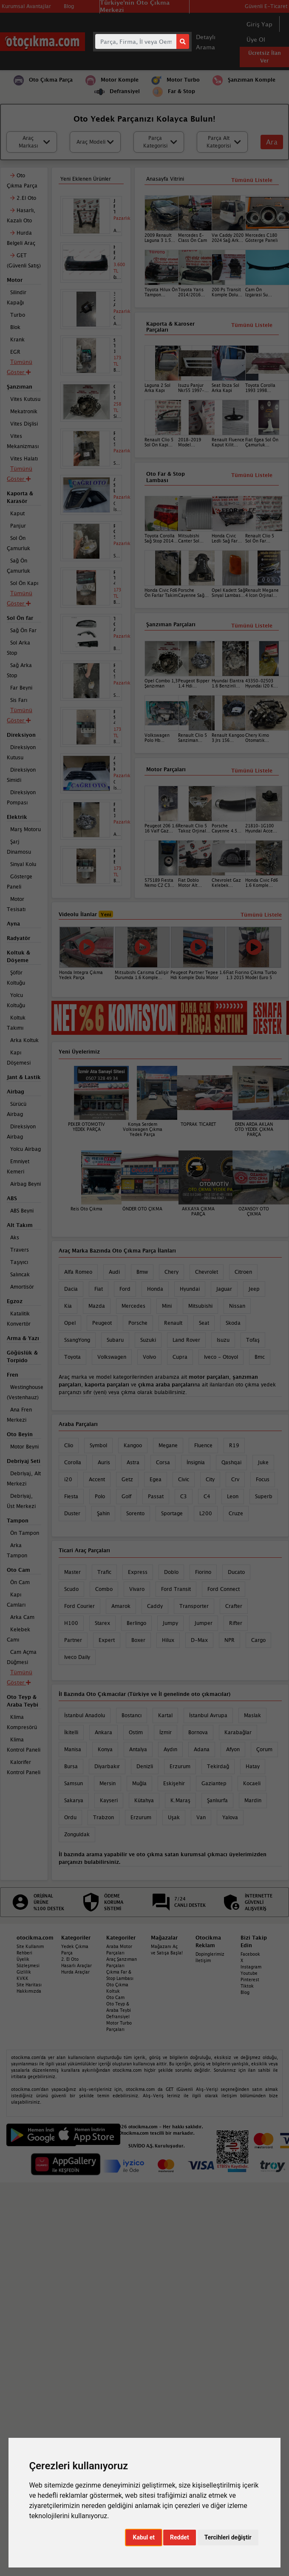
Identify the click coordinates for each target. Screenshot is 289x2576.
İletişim (203, 1960)
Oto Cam (115, 1997)
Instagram (251, 1966)
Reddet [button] (179, 2537)
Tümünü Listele (251, 770)
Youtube (249, 1973)
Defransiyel (118, 2016)
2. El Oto (70, 1959)
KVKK (22, 1978)
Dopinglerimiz (210, 1954)
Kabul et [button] (144, 2537)
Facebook (250, 1954)
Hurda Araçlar (75, 1971)
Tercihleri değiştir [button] (228, 2537)
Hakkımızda (29, 1991)
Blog (245, 1992)
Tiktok (247, 1985)
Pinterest (250, 1979)
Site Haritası (29, 1984)
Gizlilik (24, 1971)
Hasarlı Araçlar (76, 1965)
